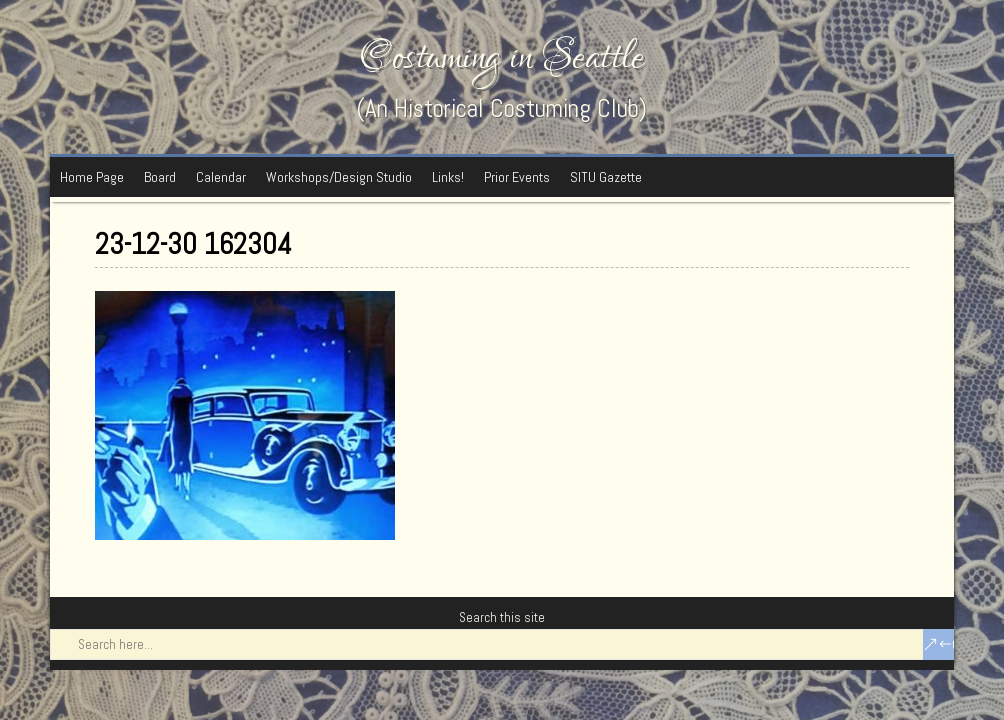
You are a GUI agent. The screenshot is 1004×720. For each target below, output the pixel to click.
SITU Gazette (606, 177)
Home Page (92, 177)
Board (160, 177)
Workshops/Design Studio (339, 177)
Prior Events (517, 177)
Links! (448, 177)
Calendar (221, 177)
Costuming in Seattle (502, 57)
